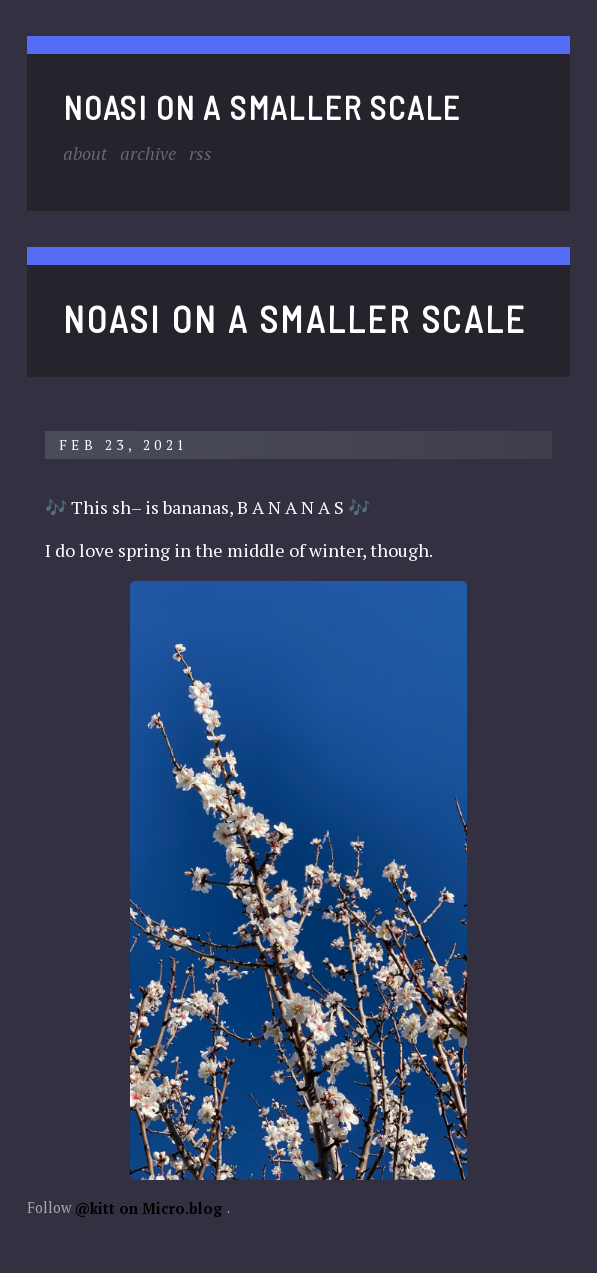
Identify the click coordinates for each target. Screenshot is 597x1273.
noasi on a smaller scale (262, 106)
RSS (200, 152)
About (85, 152)
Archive (148, 152)
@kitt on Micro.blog (148, 1207)
